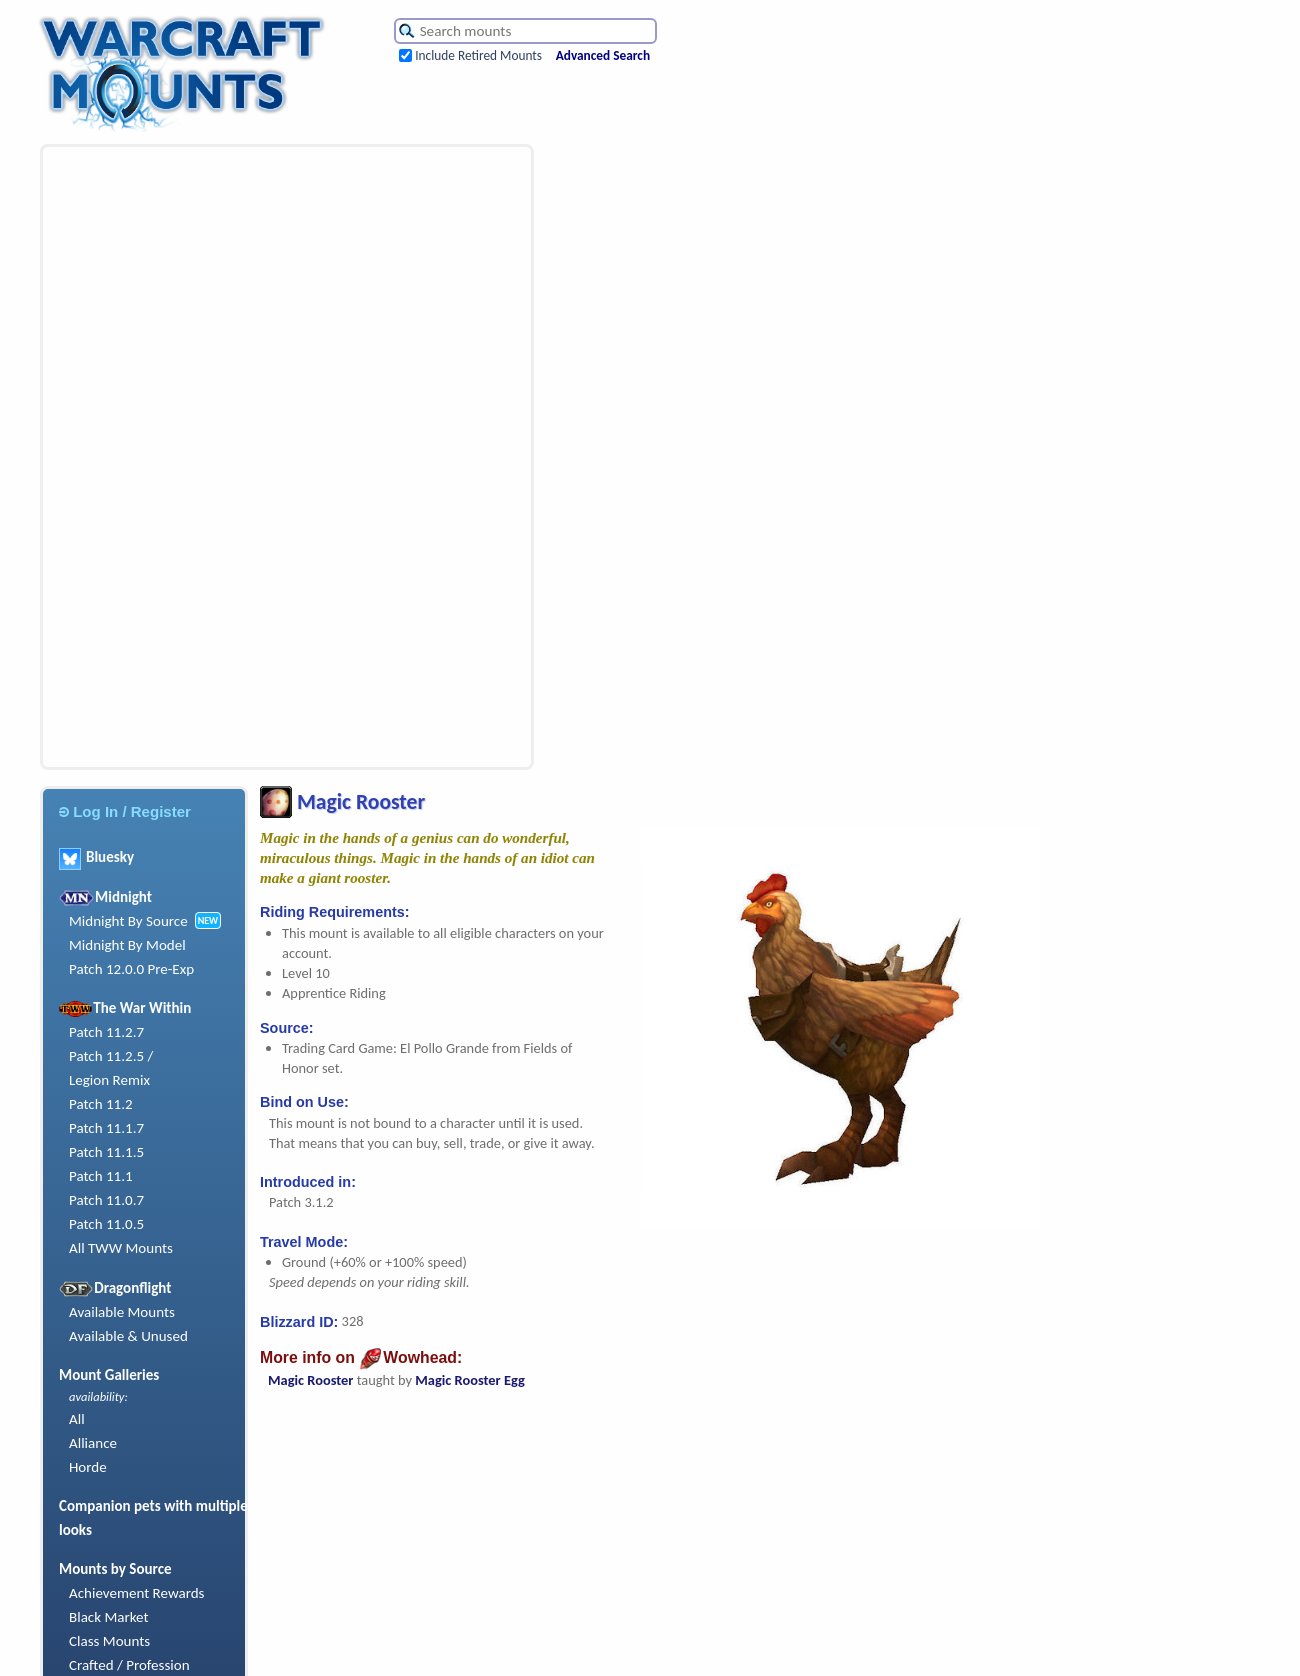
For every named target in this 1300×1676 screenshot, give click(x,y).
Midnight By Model (127, 945)
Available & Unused (128, 1336)
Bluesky (96, 857)
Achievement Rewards (137, 1593)
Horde (88, 1467)
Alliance (93, 1443)
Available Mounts (122, 1312)
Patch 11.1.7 (106, 1128)
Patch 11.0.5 (106, 1224)
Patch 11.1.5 (106, 1152)
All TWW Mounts (121, 1248)
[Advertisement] (175, 457)
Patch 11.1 (101, 1176)
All (77, 1419)
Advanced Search (603, 55)
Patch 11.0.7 (106, 1200)
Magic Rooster (310, 1380)
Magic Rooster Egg (469, 1380)
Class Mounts (109, 1641)
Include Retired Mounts (478, 55)
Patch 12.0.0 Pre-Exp (131, 969)
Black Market (109, 1617)
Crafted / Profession (129, 1665)
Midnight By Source (128, 921)
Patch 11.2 (101, 1104)
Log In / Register (125, 811)
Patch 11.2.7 (106, 1032)
